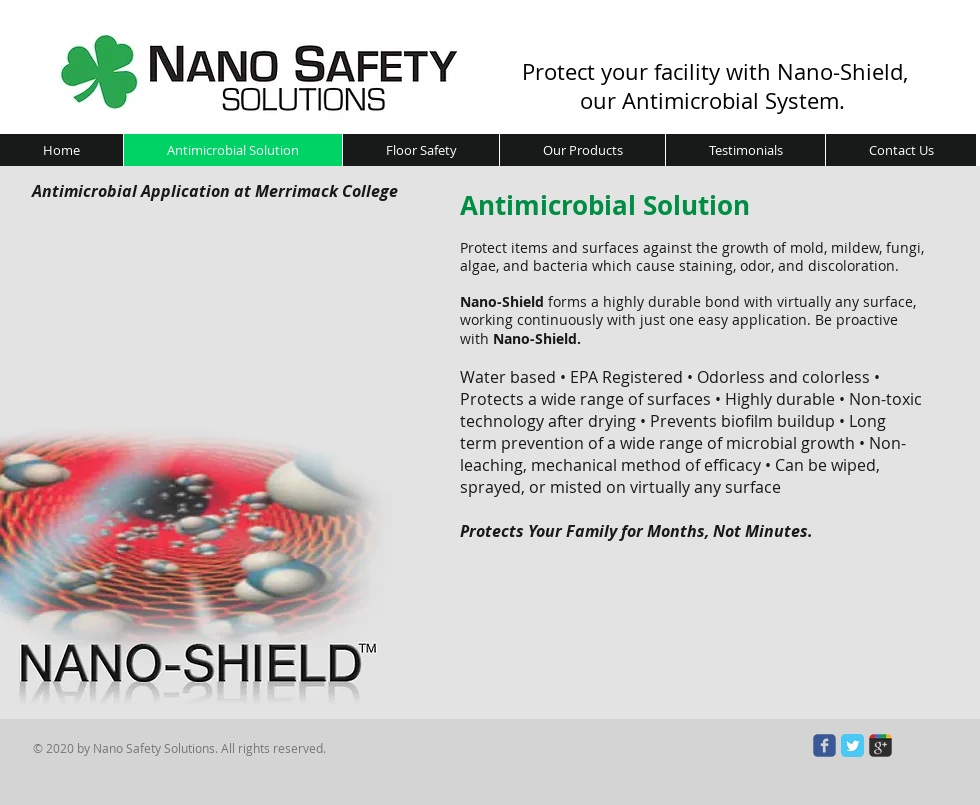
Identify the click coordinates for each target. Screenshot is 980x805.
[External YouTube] (235, 381)
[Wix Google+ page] (880, 745)
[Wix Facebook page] (824, 745)
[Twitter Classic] (852, 745)
